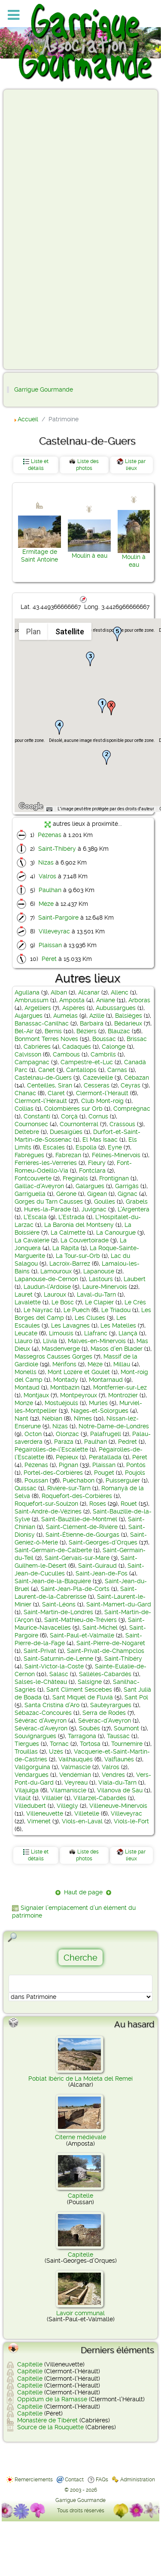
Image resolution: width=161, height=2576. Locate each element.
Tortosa (90, 1743)
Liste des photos (87, 464)
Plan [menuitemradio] (33, 631)
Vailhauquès (75, 1759)
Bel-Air (24, 1031)
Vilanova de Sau (120, 1790)
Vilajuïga (27, 1790)
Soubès (89, 1728)
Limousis (61, 1333)
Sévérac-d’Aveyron (41, 1728)
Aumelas (65, 1015)
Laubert (135, 1279)
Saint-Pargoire (58, 917)
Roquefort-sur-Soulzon (46, 1503)
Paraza (63, 1441)
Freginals (75, 1178)
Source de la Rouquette (50, 2427)
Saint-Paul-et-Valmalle (82, 1635)
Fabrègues (29, 1155)
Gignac (127, 1193)
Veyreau (76, 1782)
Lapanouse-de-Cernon (46, 1279)
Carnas (117, 1069)
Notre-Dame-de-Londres (114, 1426)
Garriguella (30, 1193)
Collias (24, 1108)
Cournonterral (79, 1124)
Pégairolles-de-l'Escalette (51, 1449)
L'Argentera (133, 1209)
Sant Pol (136, 1697)
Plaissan (50, 945)
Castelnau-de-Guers (43, 1077)
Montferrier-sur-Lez (120, 1387)
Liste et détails (38, 464)
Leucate (26, 1333)
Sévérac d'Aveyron (41, 1720)
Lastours (101, 1279)
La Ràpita (65, 1248)
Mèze (46, 903)
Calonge (113, 1046)
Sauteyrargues (110, 1705)
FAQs (102, 2480)
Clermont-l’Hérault (41, 1100)
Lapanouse (98, 1271)
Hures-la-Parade (47, 1209)
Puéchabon (78, 1480)
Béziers (86, 1031)
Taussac (118, 1736)
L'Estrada (71, 1217)
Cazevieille (98, 1077)
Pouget (104, 1472)
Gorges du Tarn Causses (49, 1201)
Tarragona (82, 1736)
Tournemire (127, 1743)
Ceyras (130, 1085)
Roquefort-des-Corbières (77, 1495)
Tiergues (27, 1743)
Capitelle (80, 2195)
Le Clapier (99, 1302)
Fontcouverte (33, 1178)
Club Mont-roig (102, 1100)
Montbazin (64, 1387)
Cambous (66, 1054)
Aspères (73, 1007)
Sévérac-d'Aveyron (104, 1720)
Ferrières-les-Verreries (46, 1162)
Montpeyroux (78, 1395)
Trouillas (26, 1751)
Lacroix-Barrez (69, 1263)
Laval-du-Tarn (96, 1294)
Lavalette (28, 1302)
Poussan (36, 1480)
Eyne (115, 1147)
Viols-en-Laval (82, 1821)
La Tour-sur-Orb (78, 1255)
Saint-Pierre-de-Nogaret (110, 1643)
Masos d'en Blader (117, 1348)
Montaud (27, 1387)
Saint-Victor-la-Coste (54, 1666)
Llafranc (95, 1333)
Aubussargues (116, 1007)
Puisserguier (123, 1480)
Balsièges (128, 1015)
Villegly (67, 1805)
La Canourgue (116, 1232)
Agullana (27, 992)
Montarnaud (106, 1379)
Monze (24, 1402)
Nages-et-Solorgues (99, 1410)
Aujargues (29, 1015)
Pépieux (67, 1457)
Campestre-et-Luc (87, 1062)
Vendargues (32, 1774)
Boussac (104, 1038)
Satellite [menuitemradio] (69, 631)
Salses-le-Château (41, 1681)
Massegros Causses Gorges (53, 1356)
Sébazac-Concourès (43, 1712)
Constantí (37, 1116)
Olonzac (67, 1433)
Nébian (52, 1418)
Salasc (58, 1674)
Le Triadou (116, 1310)
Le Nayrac (38, 1310)
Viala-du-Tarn (117, 1782)
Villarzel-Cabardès (99, 1798)
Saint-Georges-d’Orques (103, 1542)
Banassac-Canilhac (42, 1023)
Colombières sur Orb (73, 1108)
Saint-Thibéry (57, 848)
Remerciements (34, 2480)
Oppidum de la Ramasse (52, 2399)
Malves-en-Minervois (97, 1340)
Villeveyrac (54, 931)
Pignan (68, 1464)
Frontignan (114, 1178)
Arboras (139, 1000)
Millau (121, 1364)
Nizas (46, 862)
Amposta (72, 1000)
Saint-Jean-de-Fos (102, 1573)
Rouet (129, 1503)
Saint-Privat (40, 1650)
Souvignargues (35, 1736)
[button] (102, 705)
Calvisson (28, 1054)
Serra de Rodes (104, 1712)
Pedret (127, 1441)
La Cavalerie (32, 1240)
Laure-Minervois (104, 1286)
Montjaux (36, 1395)
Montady (65, 1379)
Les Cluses (90, 1317)
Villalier (52, 1798)
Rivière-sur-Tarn (69, 1488)
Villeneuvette (44, 1813)
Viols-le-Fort (131, 1821)
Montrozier (123, 1395)
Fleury (97, 1162)
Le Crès (135, 1302)
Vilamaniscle (68, 1790)
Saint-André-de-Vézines (48, 1511)
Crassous (122, 1124)
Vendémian (75, 1774)
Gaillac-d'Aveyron (39, 1186)
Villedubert (30, 1805)
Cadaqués (76, 1046)
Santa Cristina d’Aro (51, 1705)
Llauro (23, 1340)
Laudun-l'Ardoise (47, 1286)
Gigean (97, 1193)
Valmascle (76, 1767)
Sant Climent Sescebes (79, 1689)
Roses (97, 1503)
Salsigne (90, 1681)
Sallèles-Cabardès (105, 1674)
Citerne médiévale (80, 2137)
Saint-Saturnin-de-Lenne (58, 1658)
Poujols (135, 1472)
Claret (56, 1093)
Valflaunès (119, 1759)
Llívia (50, 1340)
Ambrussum (32, 1000)
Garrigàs (127, 1186)
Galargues (90, 1186)
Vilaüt (23, 1798)
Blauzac (119, 1031)
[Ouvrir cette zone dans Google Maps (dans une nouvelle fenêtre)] (31, 806)
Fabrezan (68, 1155)
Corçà (69, 1116)
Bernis (53, 1031)
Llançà (127, 1333)
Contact (74, 2480)
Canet (46, 1069)
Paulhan (50, 889)
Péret (49, 958)
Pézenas (49, 834)
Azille (96, 1015)
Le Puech (77, 1310)
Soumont (126, 1728)
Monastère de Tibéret (47, 2420)
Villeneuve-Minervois (118, 1805)
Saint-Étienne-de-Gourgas (82, 1534)
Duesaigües (66, 1131)
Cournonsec (31, 1124)
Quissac (25, 1488)
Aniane (105, 1000)
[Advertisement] (41, 229)
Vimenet (39, 1821)
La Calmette (68, 1232)
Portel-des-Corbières (53, 1472)
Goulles (104, 1201)
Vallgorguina (32, 1767)
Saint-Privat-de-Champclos (105, 1650)
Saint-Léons (59, 1604)
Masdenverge (61, 1348)
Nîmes (83, 1418)
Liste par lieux (135, 464)
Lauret (24, 1294)
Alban (59, 992)
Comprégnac (131, 1108)
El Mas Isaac (100, 1139)
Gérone (66, 1193)
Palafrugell (105, 1433)
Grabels (137, 1201)
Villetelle (86, 1813)
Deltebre (27, 1131)
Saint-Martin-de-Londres (58, 1612)
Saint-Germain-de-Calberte (53, 1550)
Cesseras (96, 1085)
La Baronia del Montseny (79, 1224)
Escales (54, 1147)
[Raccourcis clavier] (49, 809)
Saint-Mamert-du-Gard (118, 1604)
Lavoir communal (80, 2313)
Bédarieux (128, 1023)
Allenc (119, 992)
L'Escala (35, 1217)
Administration (137, 2480)
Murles (98, 1402)
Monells (25, 1371)
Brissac (137, 1038)
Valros (47, 876)
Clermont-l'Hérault (102, 1093)
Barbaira (91, 1023)
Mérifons (64, 1364)
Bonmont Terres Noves (46, 1038)
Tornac (59, 1743)
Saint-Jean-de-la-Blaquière (53, 1581)
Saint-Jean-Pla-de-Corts (75, 1588)
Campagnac (32, 1062)
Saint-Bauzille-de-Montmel (79, 1519)
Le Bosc (63, 1302)
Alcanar (89, 992)
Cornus (98, 1116)
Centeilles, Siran (49, 1085)
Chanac (25, 1093)
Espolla (86, 1147)
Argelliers (37, 1007)
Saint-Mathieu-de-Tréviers (80, 1619)
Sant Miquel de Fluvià (82, 1697)
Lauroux (55, 1294)
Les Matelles (118, 1325)
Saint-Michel (100, 1627)
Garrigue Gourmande (43, 389)
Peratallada (105, 1457)
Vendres (113, 1774)
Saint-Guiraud (97, 1565)
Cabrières (37, 1046)
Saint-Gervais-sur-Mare (77, 1557)
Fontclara (92, 1170)
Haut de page (83, 1892)
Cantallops (81, 1069)
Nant (21, 1418)
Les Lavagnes (70, 1325)
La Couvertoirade (85, 1240)
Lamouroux (56, 1271)
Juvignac (94, 1209)
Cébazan (136, 1077)
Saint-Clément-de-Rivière (82, 1526)
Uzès (56, 1751)
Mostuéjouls (61, 1402)
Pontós (136, 1464)
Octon (33, 1433)
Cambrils (103, 1054)
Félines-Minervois (116, 1155)
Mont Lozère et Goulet (79, 1371)
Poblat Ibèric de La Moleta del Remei (80, 2078)
